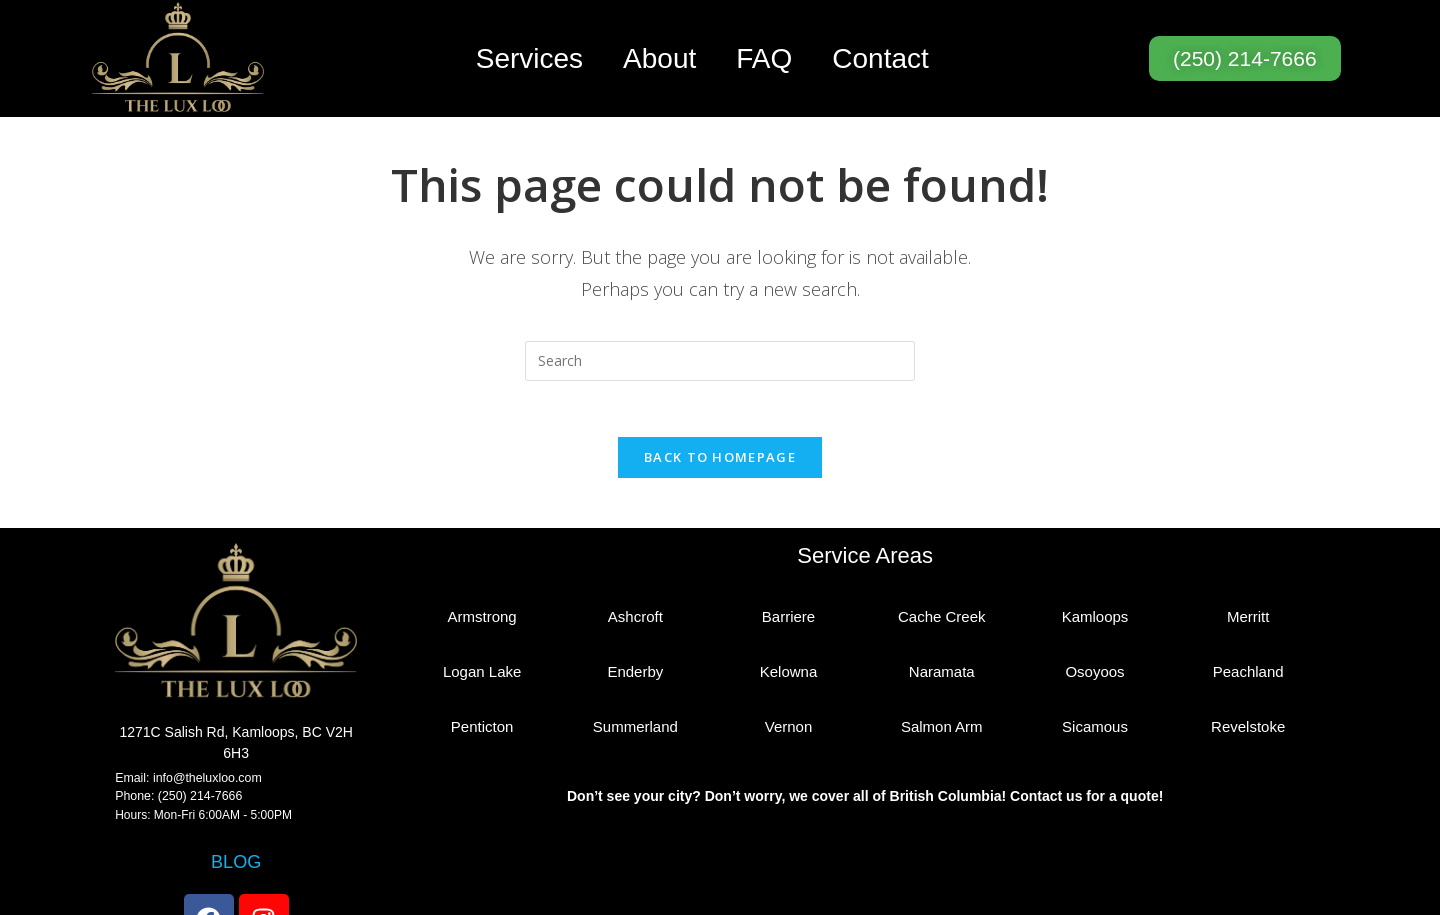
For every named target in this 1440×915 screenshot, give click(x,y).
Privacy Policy (932, 897)
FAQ (764, 58)
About (659, 58)
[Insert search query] (720, 293)
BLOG (236, 796)
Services (529, 58)
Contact (880, 58)
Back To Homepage (720, 393)
